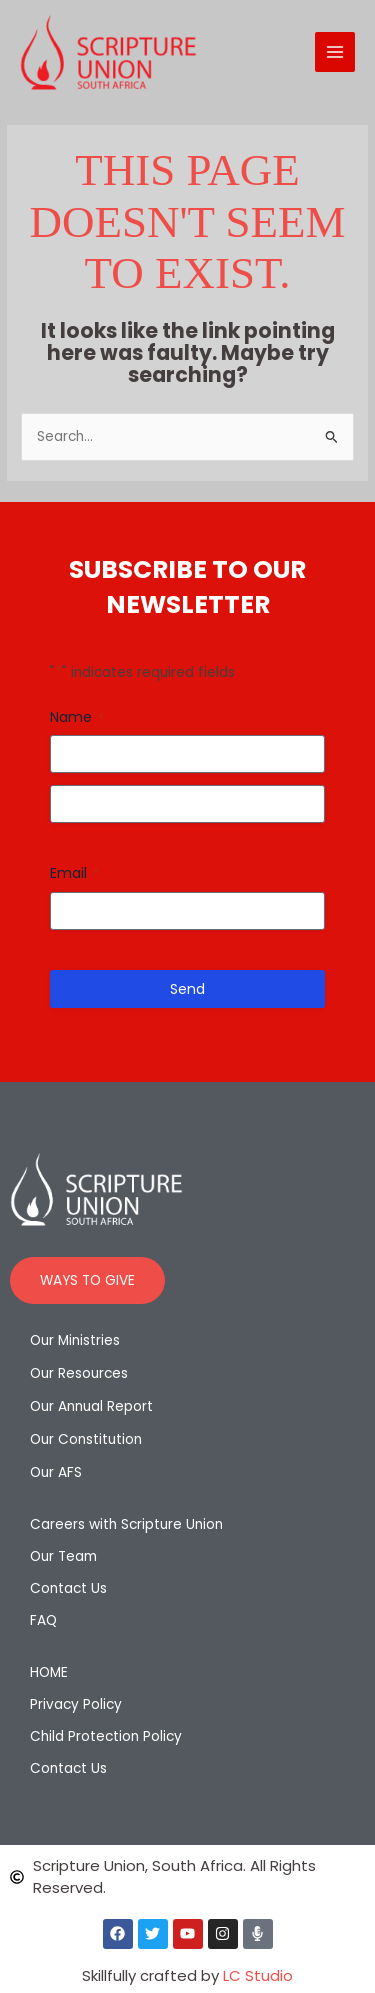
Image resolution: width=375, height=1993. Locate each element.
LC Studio (258, 1975)
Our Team (63, 1556)
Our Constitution (86, 1439)
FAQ (43, 1620)
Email (74, 873)
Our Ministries (75, 1340)
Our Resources (79, 1373)
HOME (49, 1672)
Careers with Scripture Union (126, 1524)
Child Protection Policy (106, 1736)
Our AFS (56, 1472)
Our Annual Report (91, 1406)
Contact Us (68, 1588)
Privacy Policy (76, 1704)
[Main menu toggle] (335, 52)
